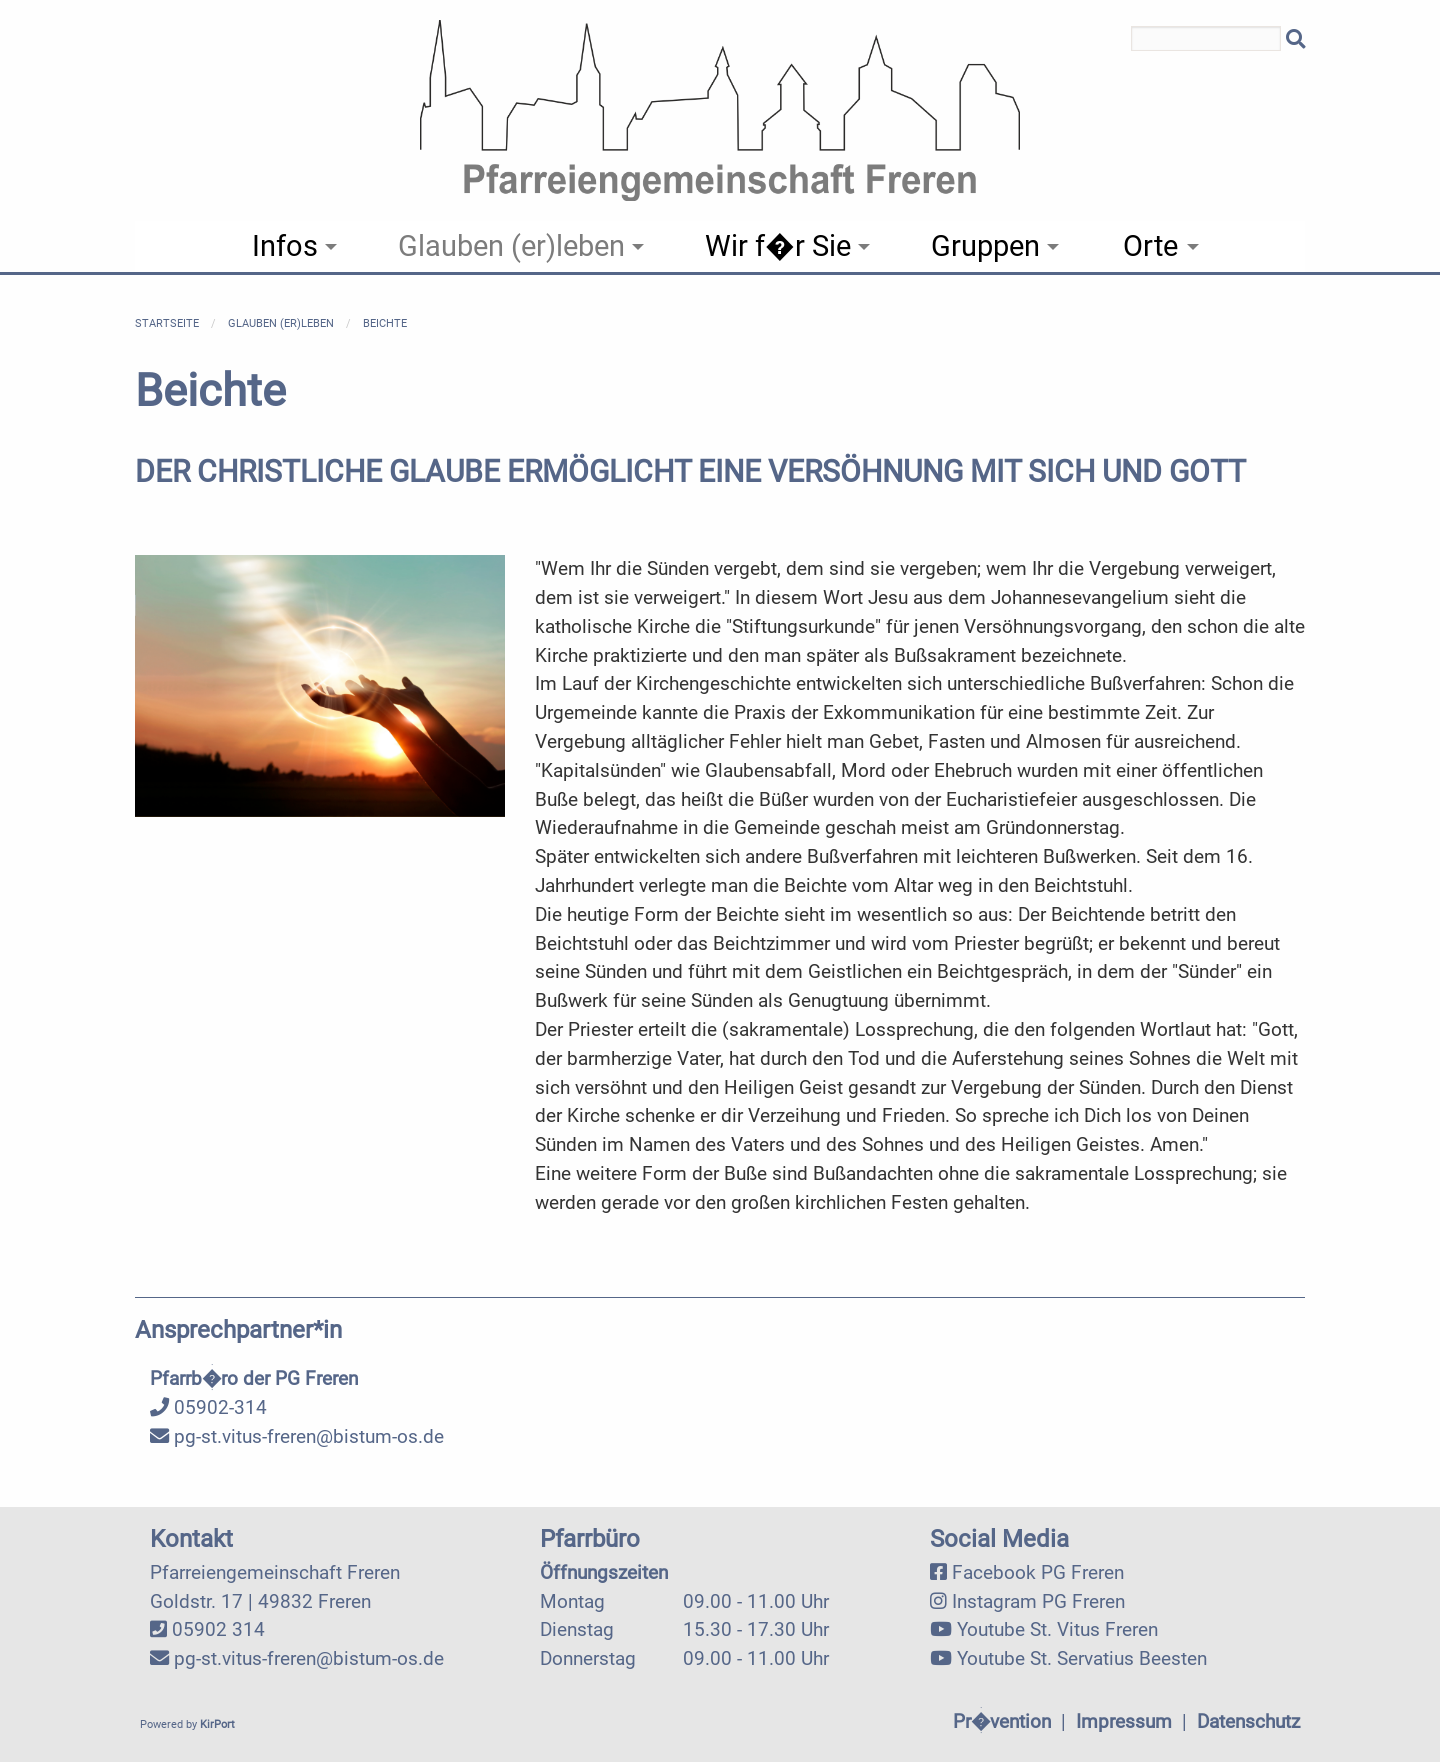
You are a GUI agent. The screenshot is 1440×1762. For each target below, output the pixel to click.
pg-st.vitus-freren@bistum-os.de (297, 1436)
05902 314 (218, 1629)
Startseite (167, 323)
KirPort (217, 1724)
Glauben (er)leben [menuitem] (511, 246)
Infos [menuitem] (285, 246)
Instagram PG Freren (1038, 1601)
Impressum (1124, 1721)
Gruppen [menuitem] (985, 246)
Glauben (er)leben (281, 323)
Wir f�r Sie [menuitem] (778, 246)
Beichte (385, 323)
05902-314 (208, 1407)
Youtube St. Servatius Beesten (1082, 1658)
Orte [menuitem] (1150, 246)
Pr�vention (1002, 1721)
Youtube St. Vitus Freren (1057, 1629)
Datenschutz (1248, 1721)
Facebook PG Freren (1038, 1572)
